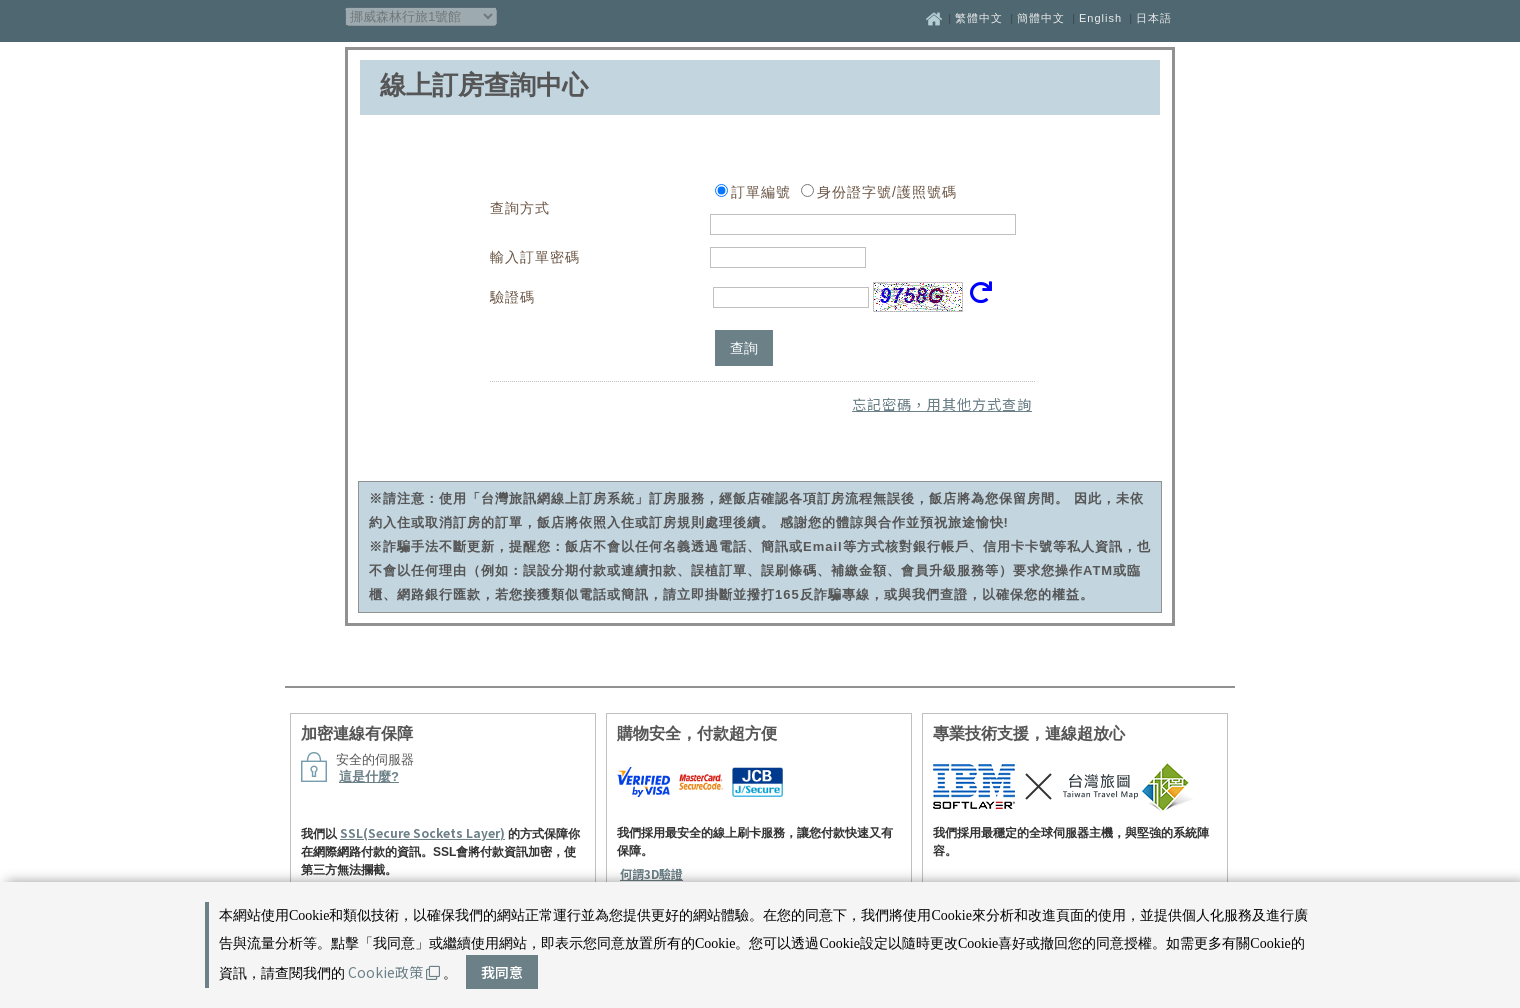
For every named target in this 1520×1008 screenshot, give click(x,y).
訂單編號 (761, 192)
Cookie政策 (394, 972)
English (1100, 18)
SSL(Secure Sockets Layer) (422, 832)
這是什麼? (369, 776)
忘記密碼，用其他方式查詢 (942, 404)
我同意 (502, 972)
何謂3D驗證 (651, 873)
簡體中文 (1041, 18)
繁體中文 (979, 18)
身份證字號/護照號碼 (887, 192)
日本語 (1154, 18)
